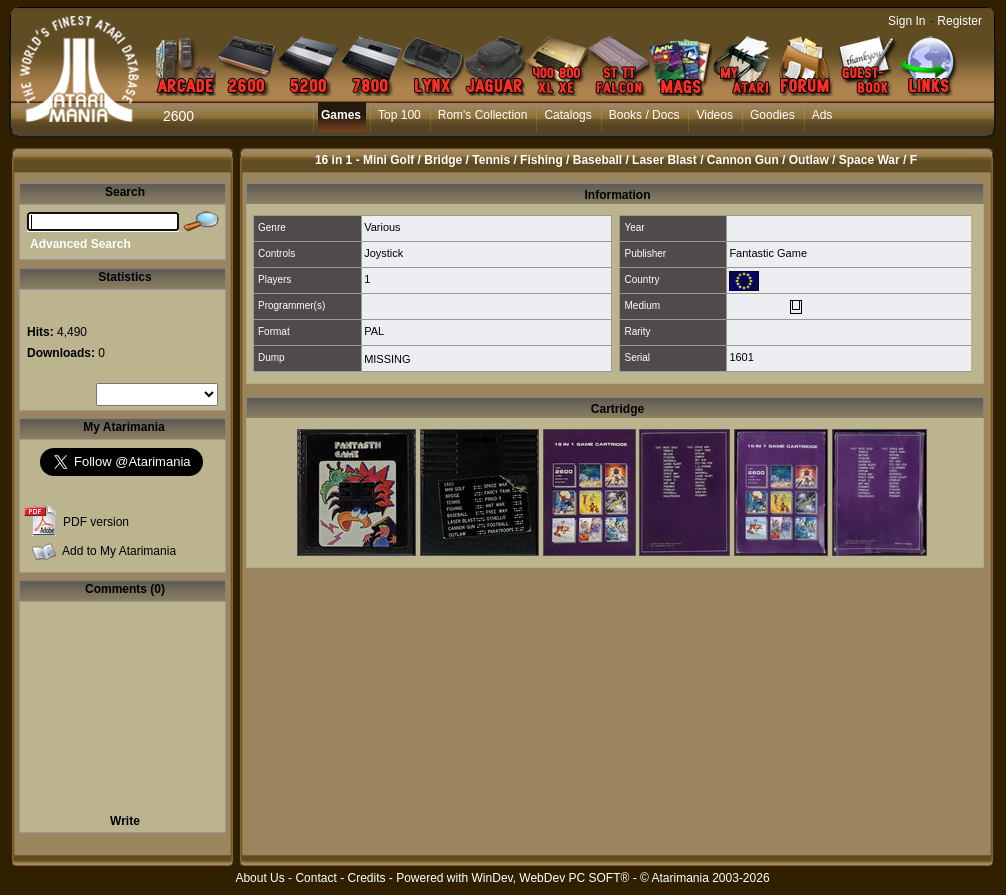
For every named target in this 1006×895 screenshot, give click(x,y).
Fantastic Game (768, 253)
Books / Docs (644, 115)
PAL (374, 331)
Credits (366, 878)
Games (341, 115)
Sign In (906, 21)
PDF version (96, 522)
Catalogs (567, 115)
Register (959, 21)
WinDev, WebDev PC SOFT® (551, 878)
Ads (822, 115)
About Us (259, 878)
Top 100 (399, 115)
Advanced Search (80, 244)
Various (382, 227)
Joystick (383, 253)
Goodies (772, 115)
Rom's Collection (483, 115)
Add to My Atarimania (119, 551)
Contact (315, 878)
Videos (714, 115)
